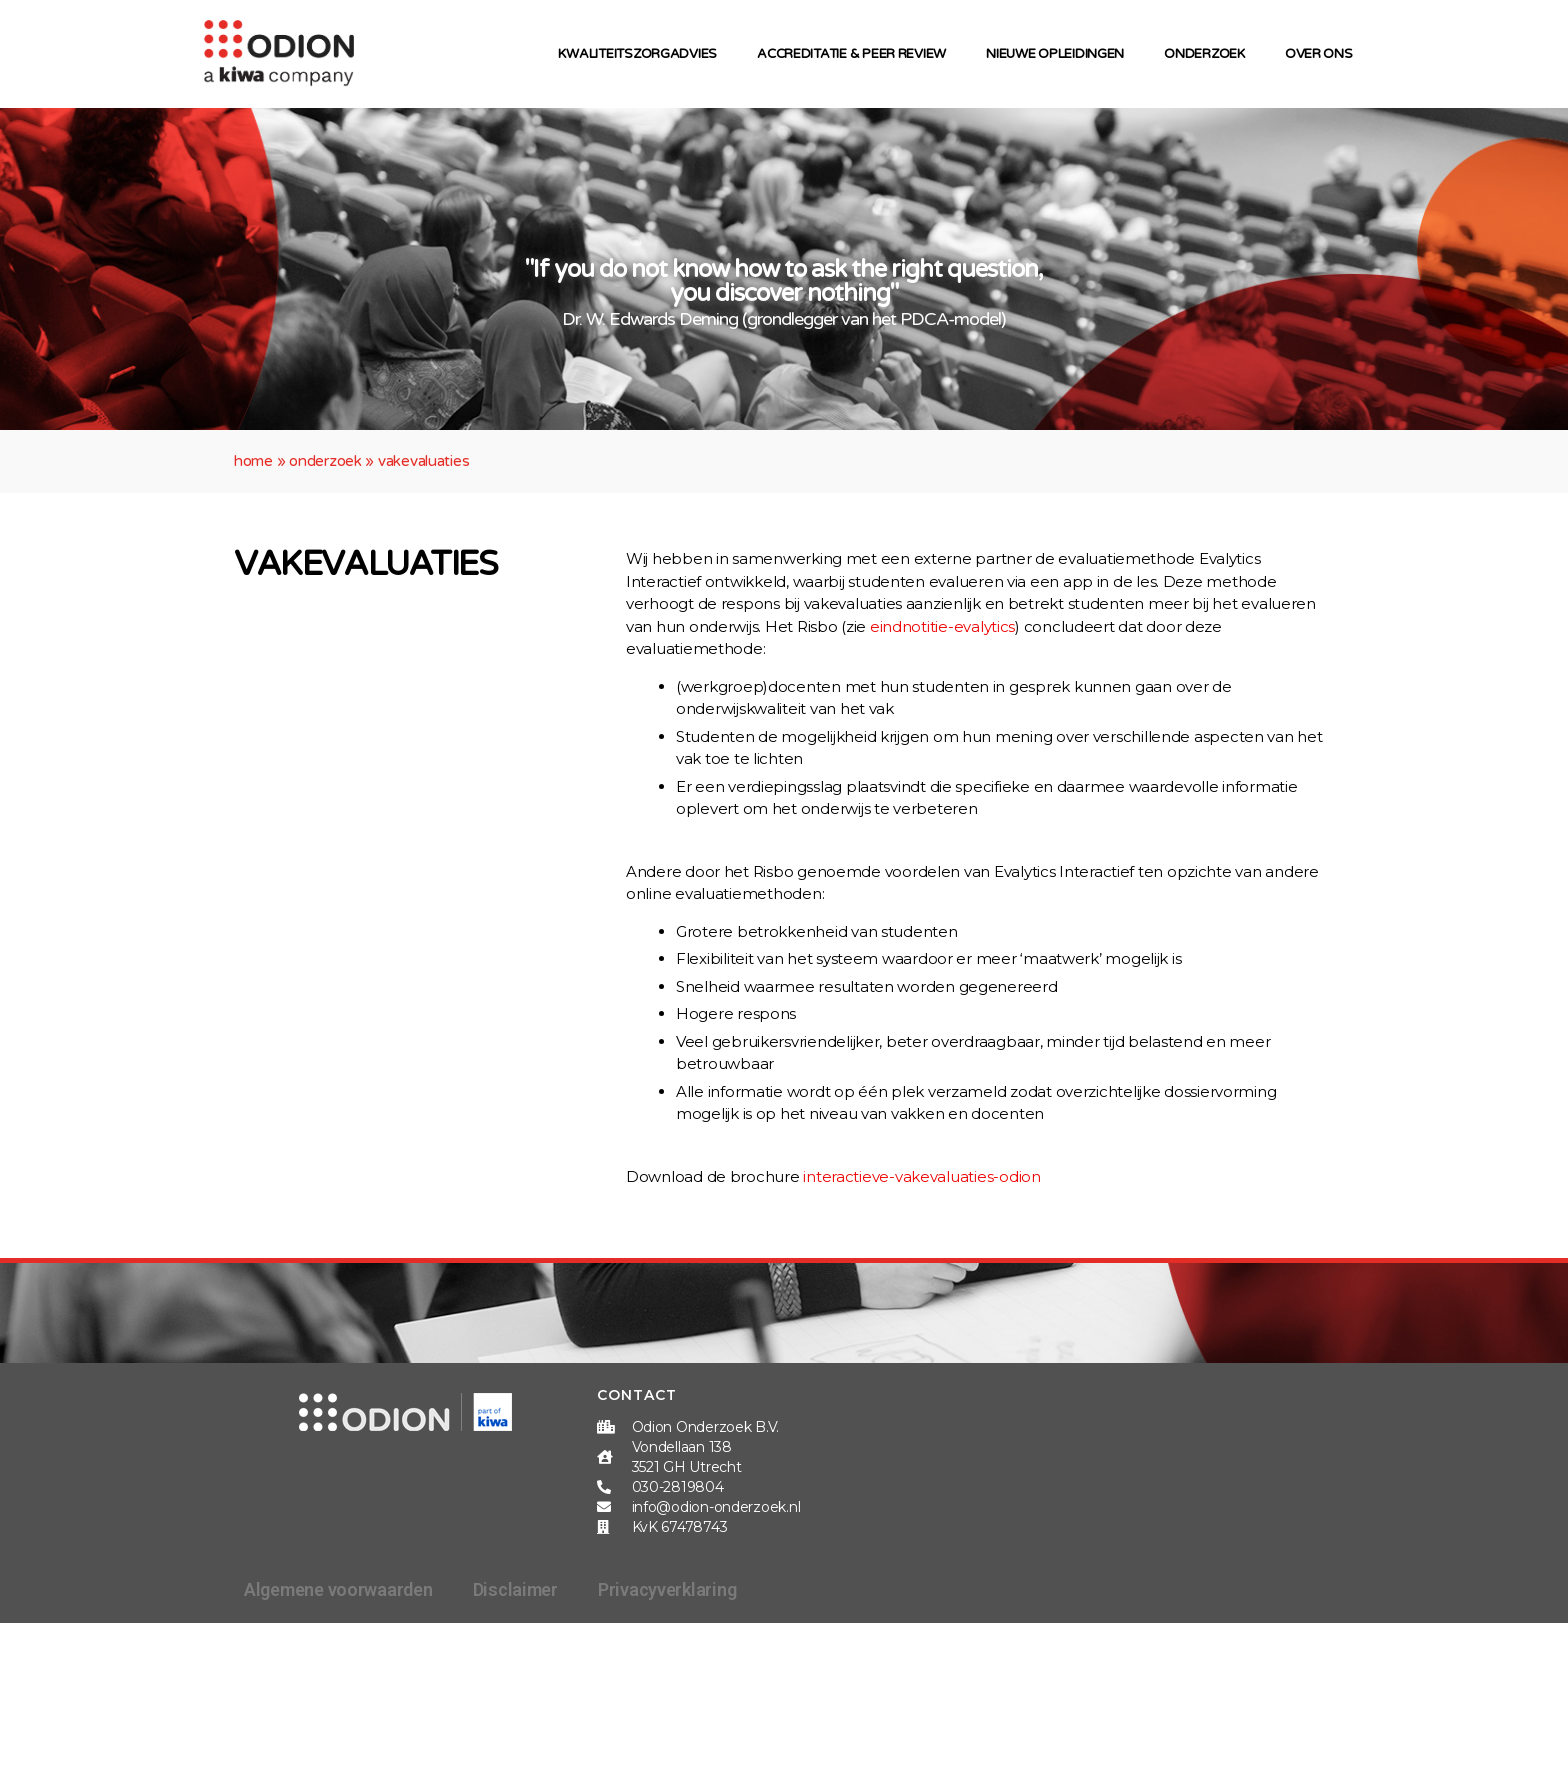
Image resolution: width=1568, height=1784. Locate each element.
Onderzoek (1209, 54)
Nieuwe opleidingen (1060, 54)
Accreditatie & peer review (856, 54)
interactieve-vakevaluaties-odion (921, 1176)
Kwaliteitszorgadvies (642, 54)
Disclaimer (515, 1589)
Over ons (1324, 54)
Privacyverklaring (667, 1589)
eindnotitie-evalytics (942, 626)
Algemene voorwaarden (338, 1589)
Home (253, 461)
